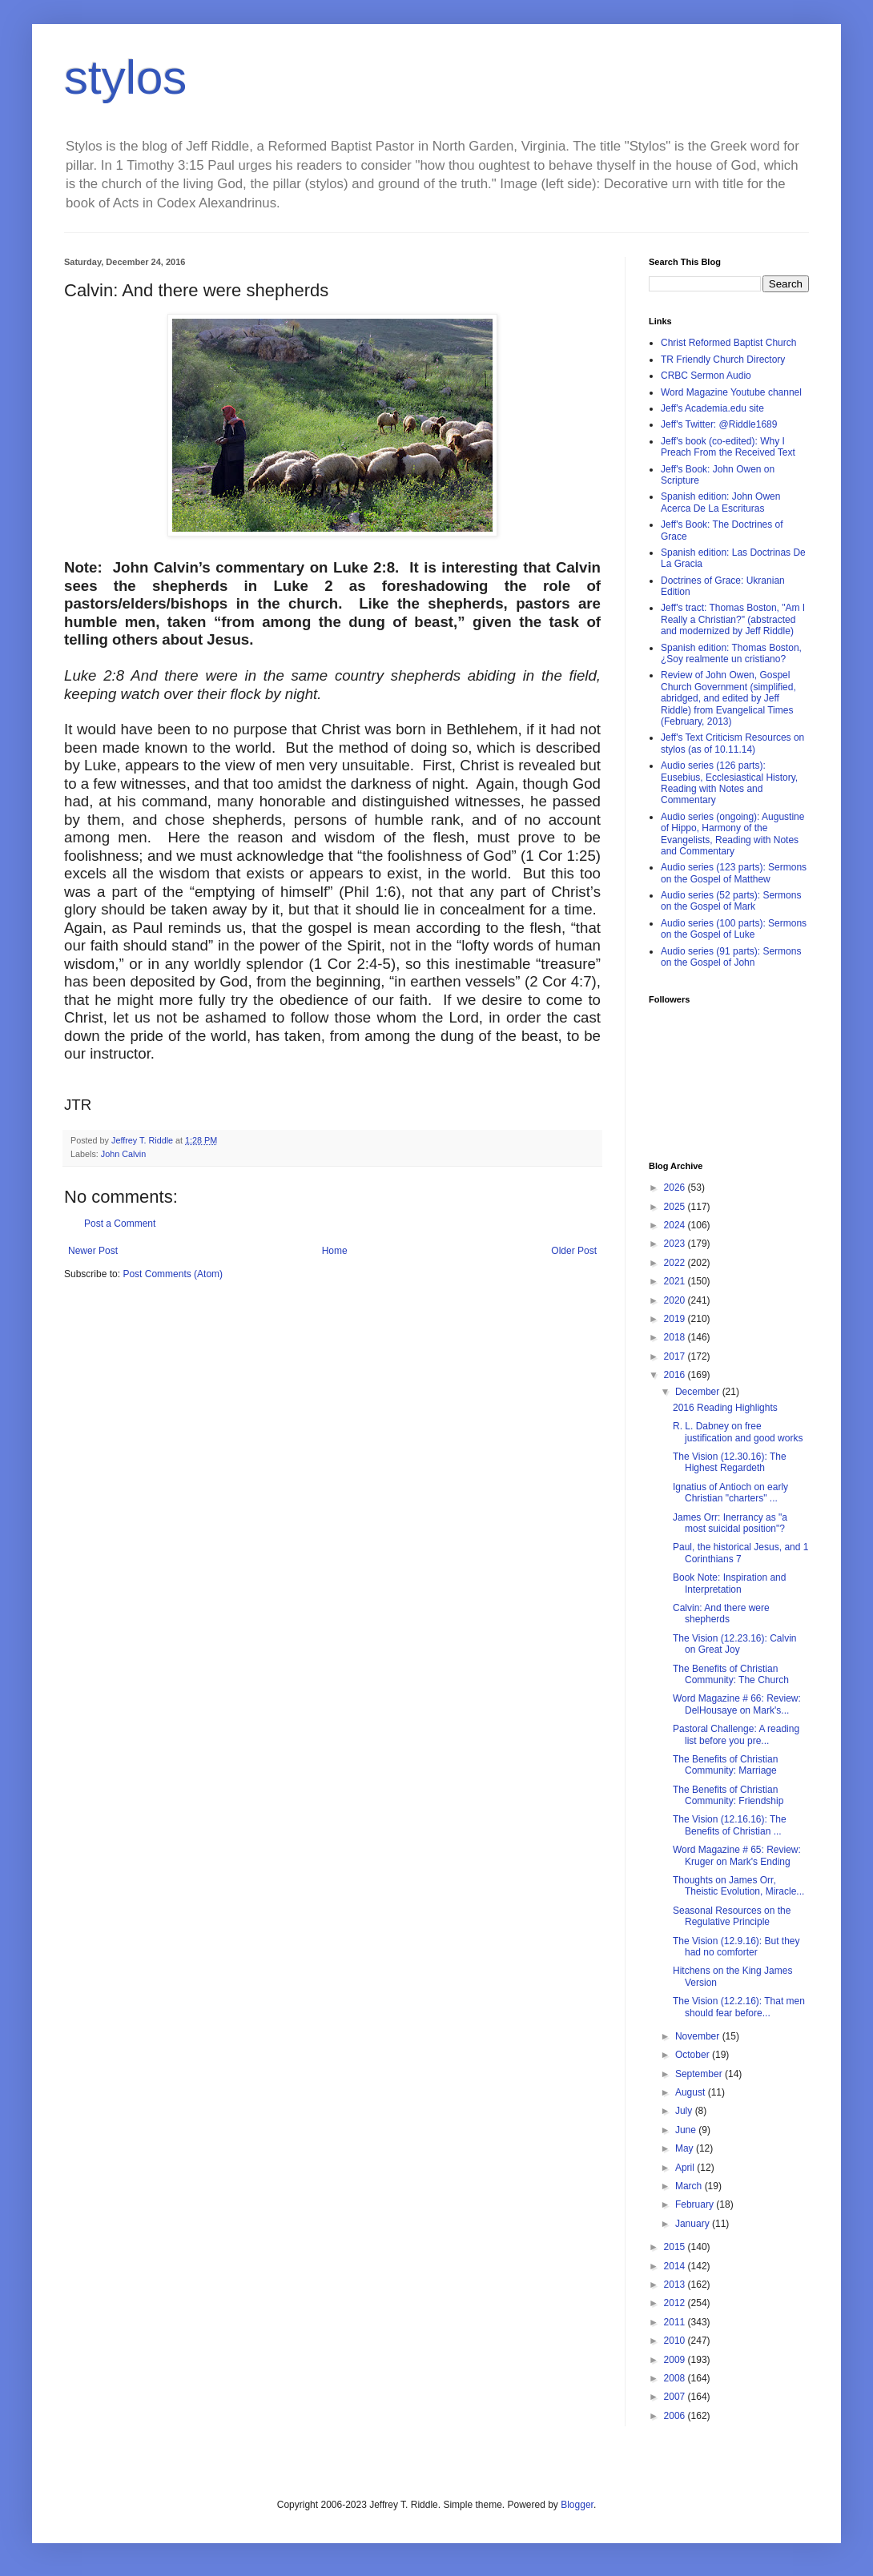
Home (335, 1250)
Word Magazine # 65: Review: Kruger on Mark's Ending (737, 1855)
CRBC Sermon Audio (706, 375)
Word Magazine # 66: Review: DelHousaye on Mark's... (737, 1704)
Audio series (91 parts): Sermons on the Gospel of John (731, 957)
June (686, 2130)
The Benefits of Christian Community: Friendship (728, 1795)
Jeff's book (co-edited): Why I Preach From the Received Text (728, 447)
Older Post (574, 1250)
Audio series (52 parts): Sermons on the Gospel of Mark (731, 901)
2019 (676, 1318)
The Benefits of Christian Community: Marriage (725, 1765)
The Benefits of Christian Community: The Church (731, 1674)
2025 (676, 1206)
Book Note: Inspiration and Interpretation (729, 1583)
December (698, 1391)
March (690, 2186)
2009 (676, 2359)
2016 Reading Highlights (725, 1407)
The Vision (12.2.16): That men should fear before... (739, 2006)
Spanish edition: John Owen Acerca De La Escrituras (720, 502)
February (695, 2204)
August (691, 2092)
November (698, 2036)
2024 (676, 1225)
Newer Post (93, 1250)
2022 (676, 1262)
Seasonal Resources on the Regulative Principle (732, 1916)
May (685, 2148)
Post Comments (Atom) (173, 1274)
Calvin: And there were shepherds (721, 1613)
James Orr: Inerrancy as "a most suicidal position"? (730, 1523)
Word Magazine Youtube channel (731, 392)
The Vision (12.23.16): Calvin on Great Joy (735, 1644)
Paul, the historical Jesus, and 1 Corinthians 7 (740, 1552)
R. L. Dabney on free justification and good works (738, 1432)
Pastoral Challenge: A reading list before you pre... (736, 1734)
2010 (676, 2340)
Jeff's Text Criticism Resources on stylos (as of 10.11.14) (732, 743)
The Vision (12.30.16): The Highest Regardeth (730, 1462)
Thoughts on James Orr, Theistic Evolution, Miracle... (738, 1886)
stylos (125, 77)
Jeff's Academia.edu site (712, 408)
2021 (676, 1281)
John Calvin (123, 1154)
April (686, 2167)
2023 (676, 1243)
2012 (676, 2303)
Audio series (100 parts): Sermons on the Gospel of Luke (734, 929)
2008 (676, 2378)
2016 (676, 1374)
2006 (676, 2415)
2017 (676, 1356)
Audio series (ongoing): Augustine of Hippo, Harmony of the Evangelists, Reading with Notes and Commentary (732, 834)
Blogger (577, 2504)
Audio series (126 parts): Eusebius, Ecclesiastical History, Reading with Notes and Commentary (729, 783)
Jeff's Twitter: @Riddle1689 (719, 424)
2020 (676, 1300)
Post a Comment (119, 1223)
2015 (676, 2246)
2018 (676, 1337)
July (685, 2110)
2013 (676, 2284)
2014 (676, 2266)
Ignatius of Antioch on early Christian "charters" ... (730, 1492)
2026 (676, 1187)
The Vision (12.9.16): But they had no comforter (736, 1946)
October (693, 2054)
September (700, 2074)
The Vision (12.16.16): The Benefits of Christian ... (730, 1825)
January (693, 2223)
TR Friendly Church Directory (723, 359)
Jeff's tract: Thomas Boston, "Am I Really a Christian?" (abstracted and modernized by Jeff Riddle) (733, 619)
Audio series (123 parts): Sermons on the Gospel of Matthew (734, 873)
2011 (676, 2322)
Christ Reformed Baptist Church (728, 342)
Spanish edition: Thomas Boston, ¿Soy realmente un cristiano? (731, 653)
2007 (676, 2396)
